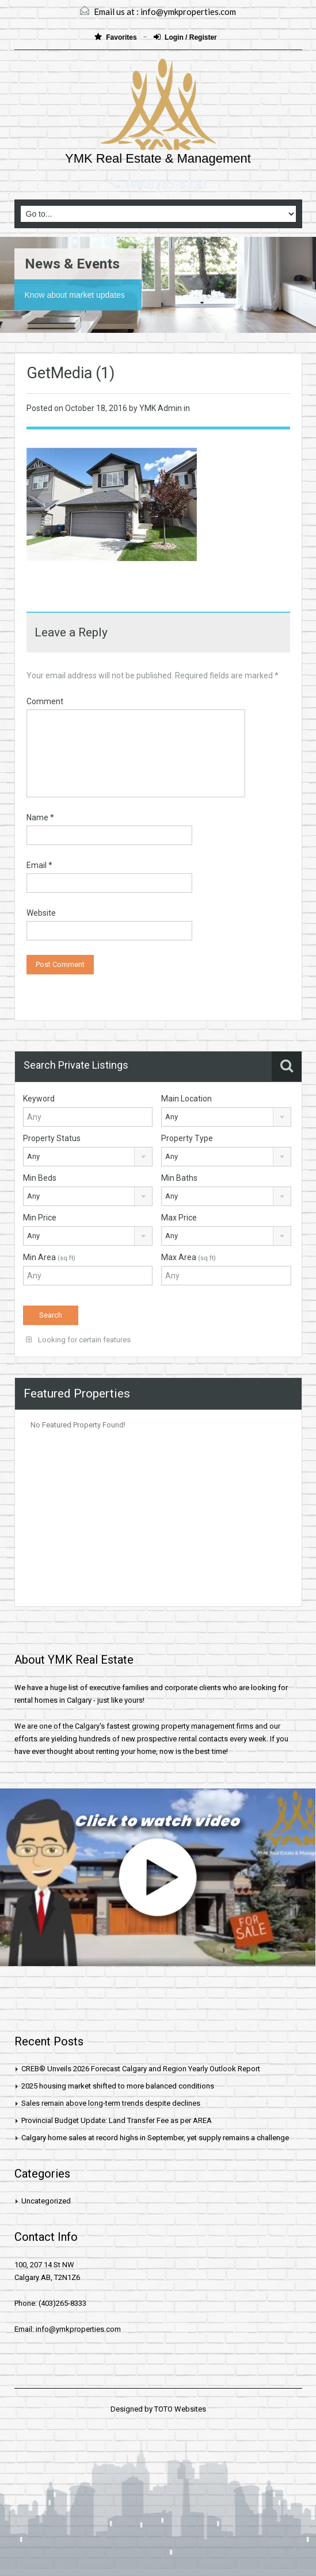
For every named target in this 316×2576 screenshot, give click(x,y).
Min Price (39, 1217)
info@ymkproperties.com (188, 11)
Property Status (52, 1138)
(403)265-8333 (166, 184)
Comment (44, 701)
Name (40, 817)
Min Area (49, 1257)
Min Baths (179, 1178)
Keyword (39, 1098)
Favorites (116, 37)
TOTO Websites (180, 2409)
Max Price (179, 1217)
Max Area (188, 1257)
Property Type (187, 1138)
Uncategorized (46, 2201)
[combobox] (226, 1117)
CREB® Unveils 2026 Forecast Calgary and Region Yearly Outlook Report (140, 2068)
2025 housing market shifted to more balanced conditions (117, 2086)
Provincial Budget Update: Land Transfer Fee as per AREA (116, 2120)
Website (41, 912)
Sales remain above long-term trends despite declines (110, 2103)
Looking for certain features (78, 1339)
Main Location (186, 1098)
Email (39, 865)
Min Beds (39, 1178)
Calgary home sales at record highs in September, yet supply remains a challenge (155, 2137)
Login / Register (185, 37)
